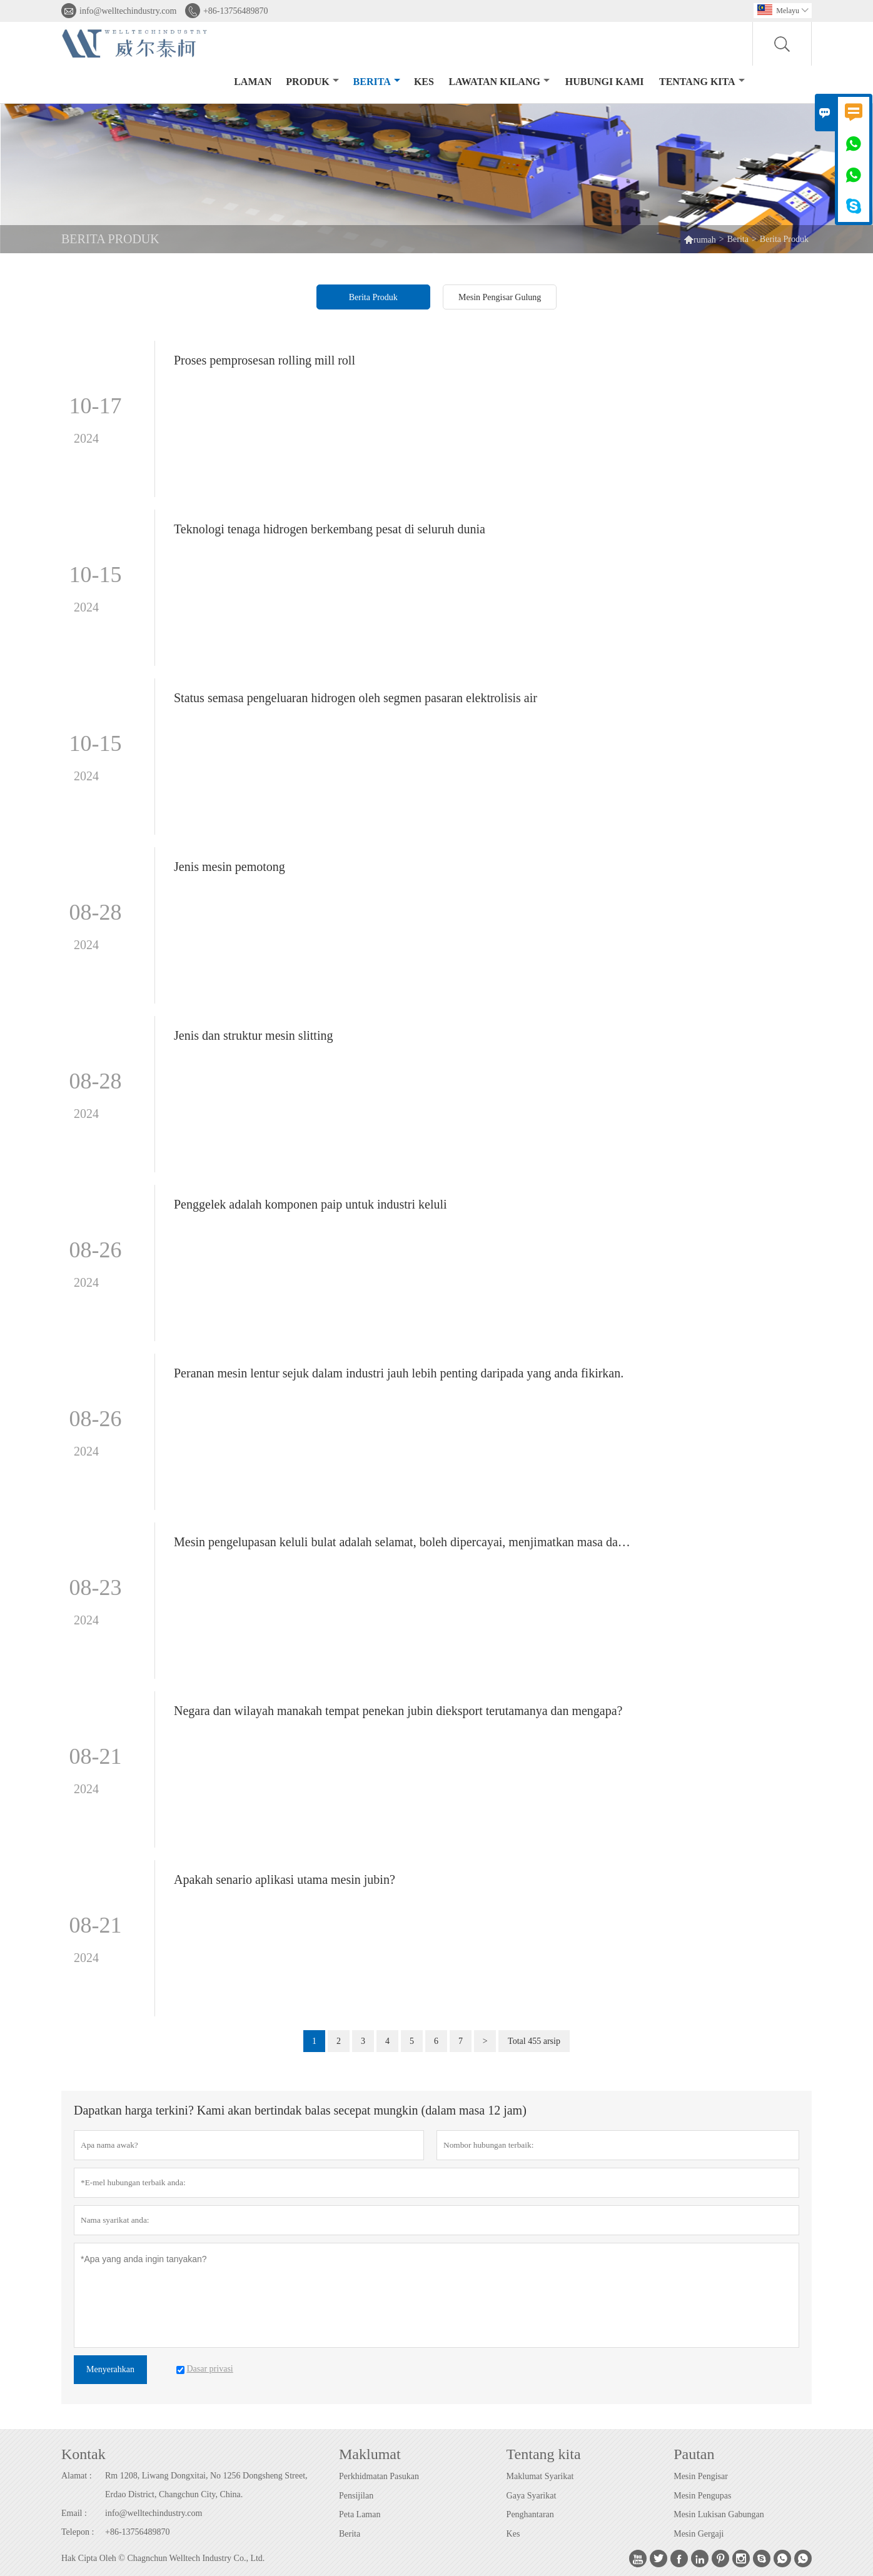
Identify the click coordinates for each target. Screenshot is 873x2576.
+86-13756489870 (235, 11)
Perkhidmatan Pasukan (379, 2476)
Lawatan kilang (499, 81)
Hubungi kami (604, 81)
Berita (376, 81)
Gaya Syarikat (532, 2495)
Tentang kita (702, 81)
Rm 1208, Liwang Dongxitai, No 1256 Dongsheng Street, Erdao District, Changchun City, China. (206, 2485)
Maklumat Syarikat (540, 2476)
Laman (252, 81)
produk (312, 81)
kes (424, 81)
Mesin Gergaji (699, 2533)
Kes (513, 2533)
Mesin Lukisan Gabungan (719, 2514)
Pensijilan (356, 2495)
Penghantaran (530, 2514)
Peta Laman (359, 2514)
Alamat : (76, 2475)
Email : (74, 2513)
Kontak (83, 2454)
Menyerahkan (110, 2369)
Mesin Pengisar (701, 2476)
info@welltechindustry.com (127, 11)
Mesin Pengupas (702, 2495)
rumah (700, 239)
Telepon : (77, 2532)
